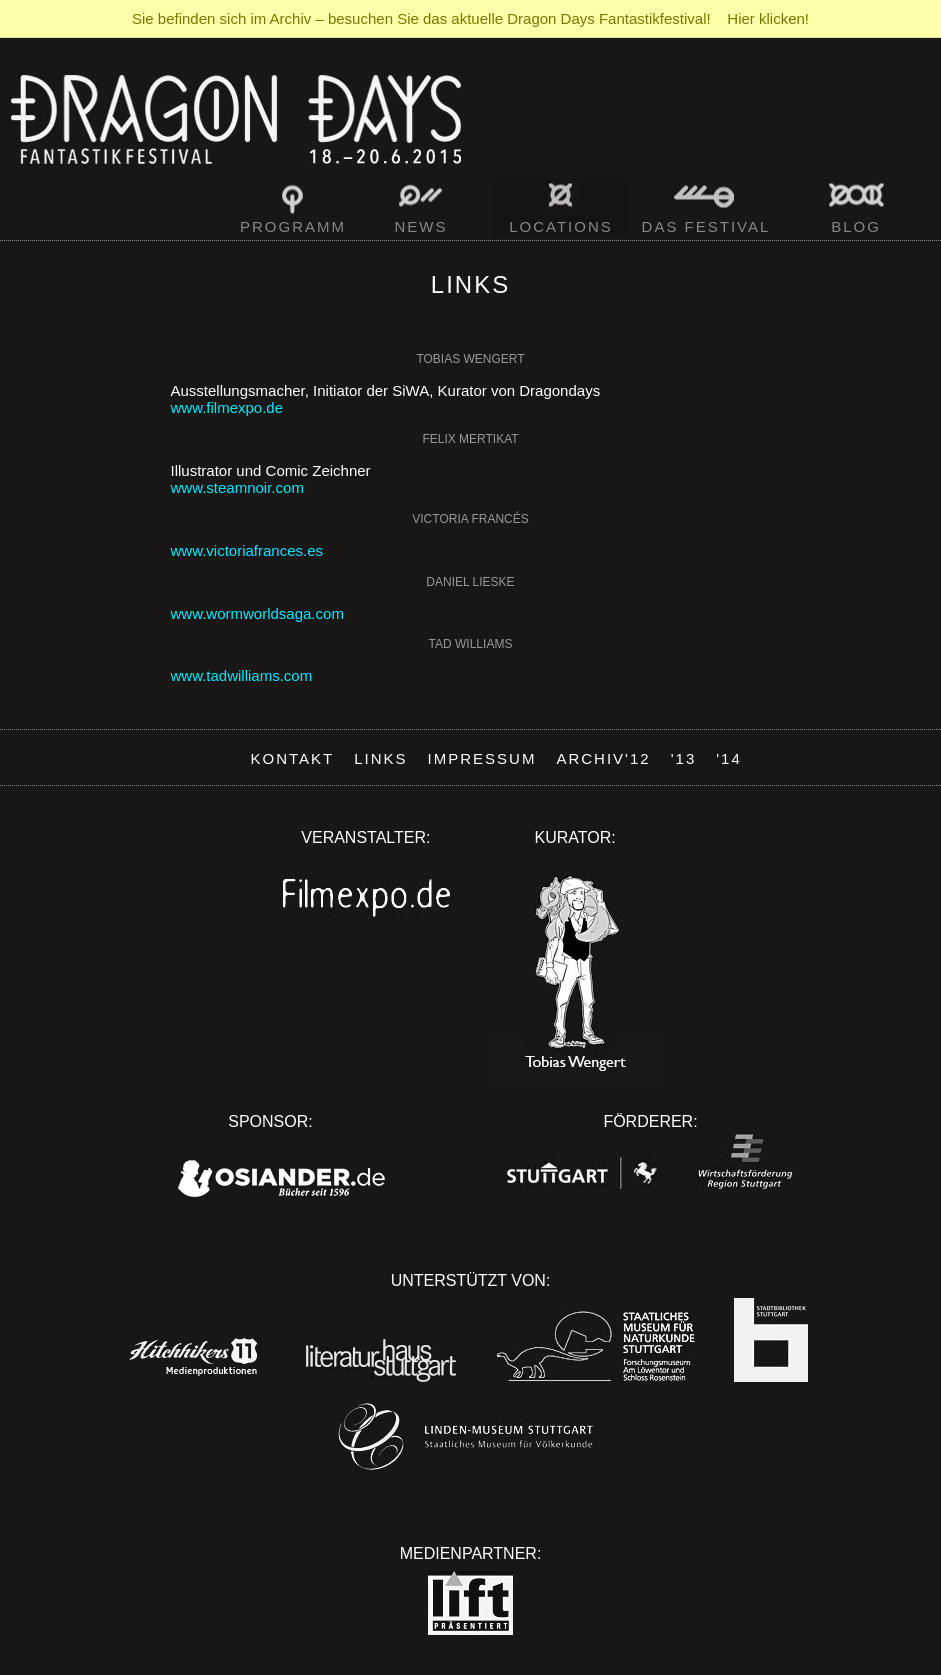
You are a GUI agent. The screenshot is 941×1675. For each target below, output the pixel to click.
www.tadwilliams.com (242, 675)
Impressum (482, 758)
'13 (684, 758)
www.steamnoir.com (237, 487)
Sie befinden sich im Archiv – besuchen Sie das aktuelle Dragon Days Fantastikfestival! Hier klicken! (470, 18)
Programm (293, 226)
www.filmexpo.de (227, 407)
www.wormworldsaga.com (257, 613)
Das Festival (706, 226)
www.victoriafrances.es (247, 550)
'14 (729, 758)
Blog (856, 226)
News (421, 226)
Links (380, 758)
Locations (561, 226)
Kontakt (293, 758)
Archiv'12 (603, 758)
